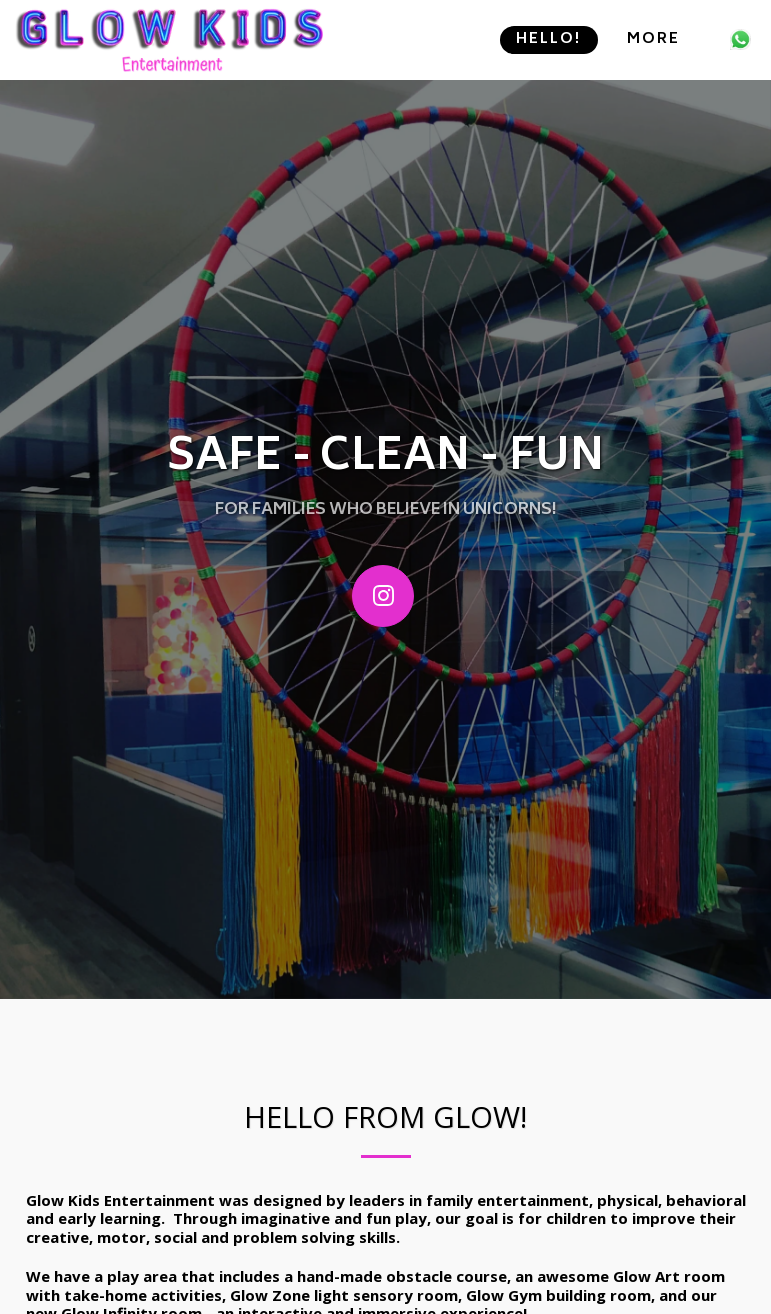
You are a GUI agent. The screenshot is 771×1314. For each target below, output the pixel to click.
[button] (740, 39)
